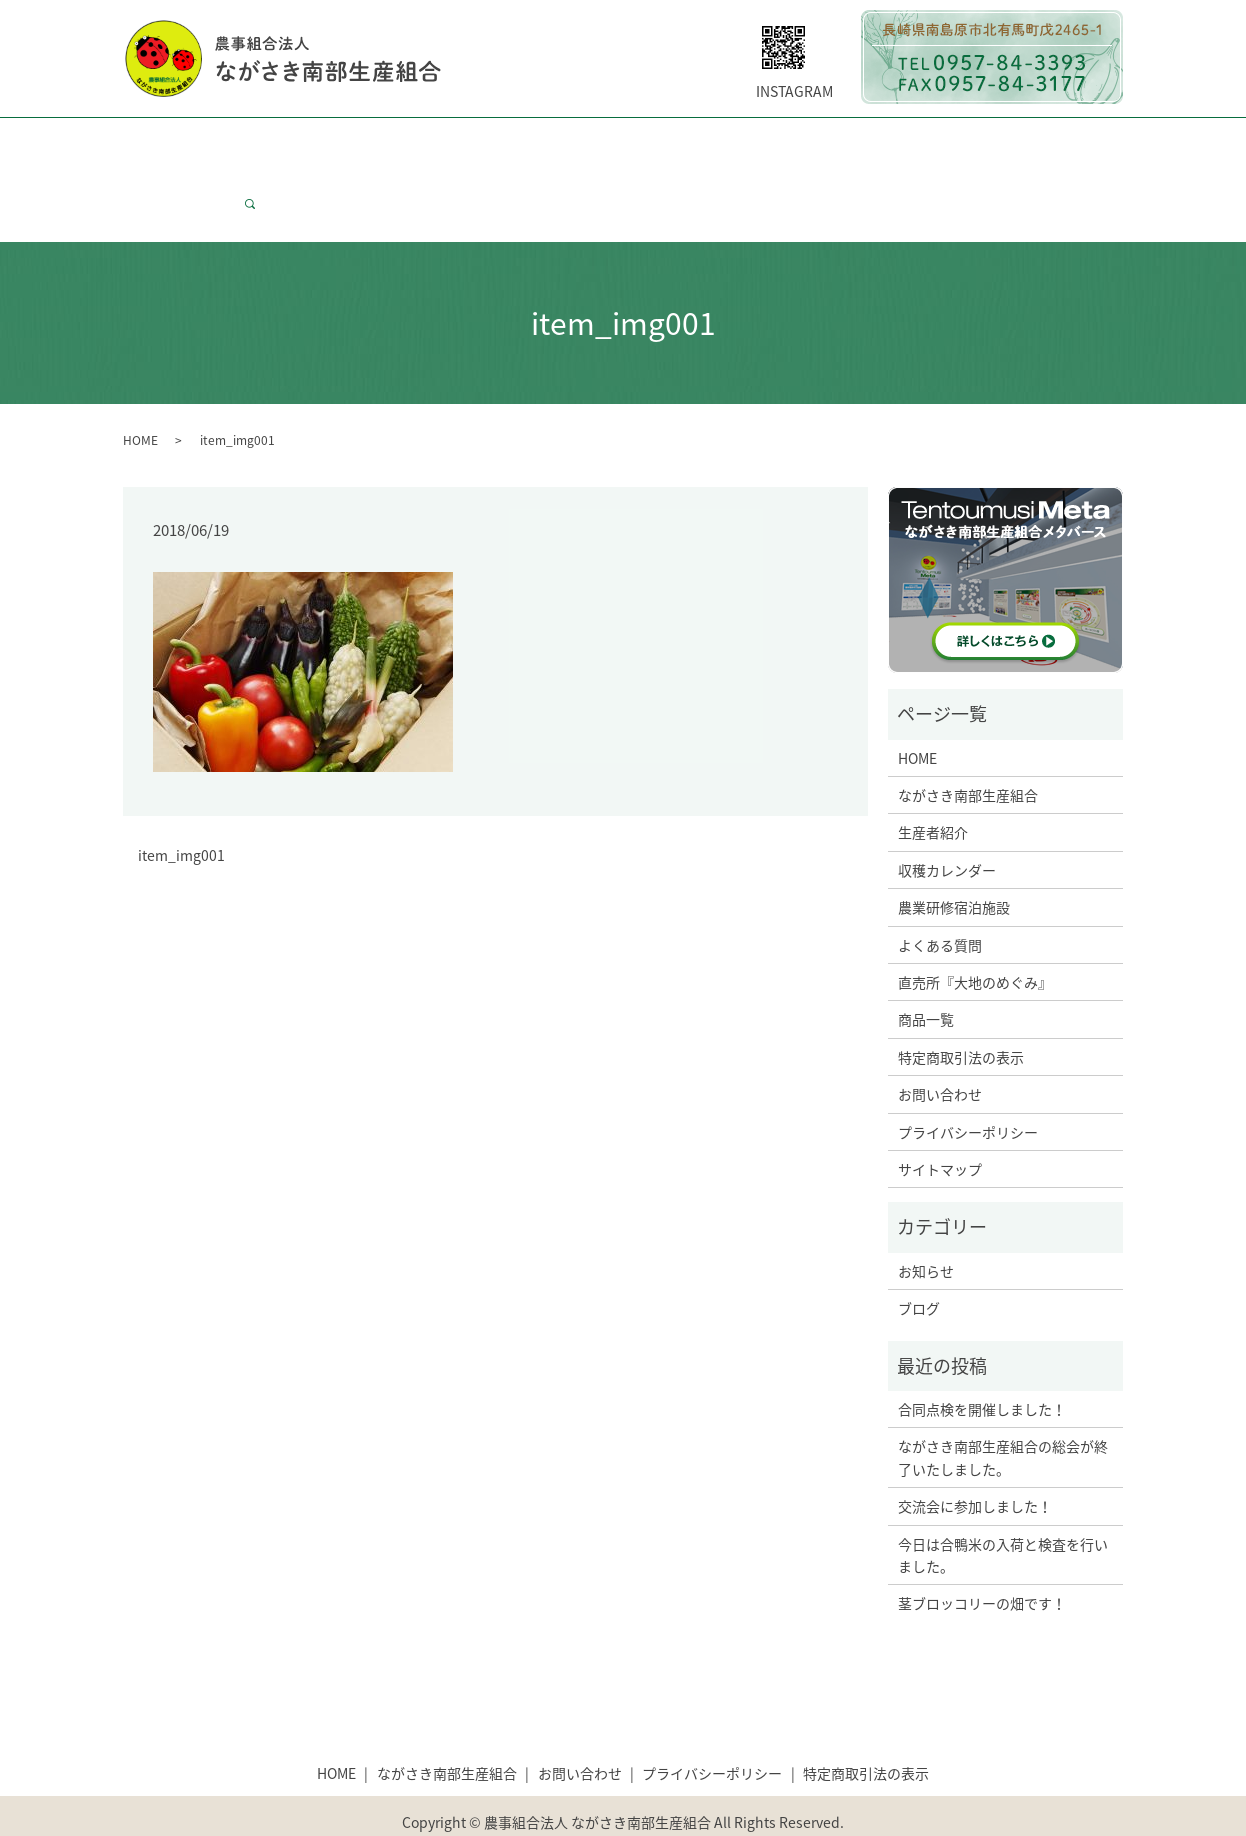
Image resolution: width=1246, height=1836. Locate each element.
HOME (156, 143)
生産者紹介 (407, 143)
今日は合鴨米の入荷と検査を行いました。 (1003, 1516)
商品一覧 (1016, 143)
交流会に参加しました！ (975, 1468)
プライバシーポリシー (968, 1094)
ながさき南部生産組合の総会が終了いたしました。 (1003, 1419)
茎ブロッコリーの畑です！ (982, 1565)
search (258, 175)
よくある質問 (750, 143)
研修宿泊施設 (638, 143)
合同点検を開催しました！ (982, 1371)
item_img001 (181, 817)
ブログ (919, 1270)
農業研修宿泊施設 (954, 869)
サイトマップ (940, 1131)
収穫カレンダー (519, 143)
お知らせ (926, 1233)
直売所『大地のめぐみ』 (975, 944)
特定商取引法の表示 (961, 1019)
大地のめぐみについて (890, 143)
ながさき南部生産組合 (274, 143)
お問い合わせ (179, 175)
